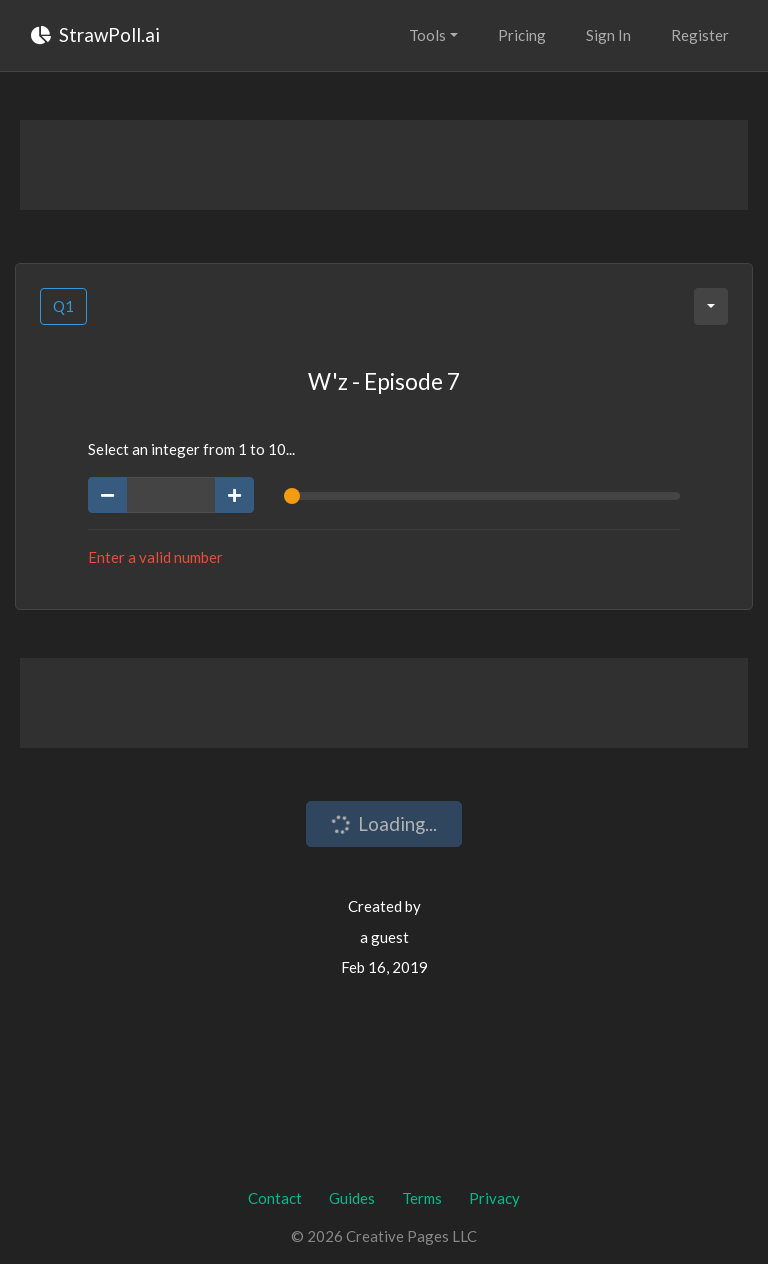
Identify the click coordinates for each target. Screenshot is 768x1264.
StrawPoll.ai (95, 34)
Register (700, 35)
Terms (422, 1198)
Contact (275, 1198)
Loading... (383, 824)
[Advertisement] (384, 165)
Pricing (522, 35)
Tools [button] (427, 35)
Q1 (63, 306)
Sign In (608, 35)
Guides (352, 1198)
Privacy (494, 1198)
